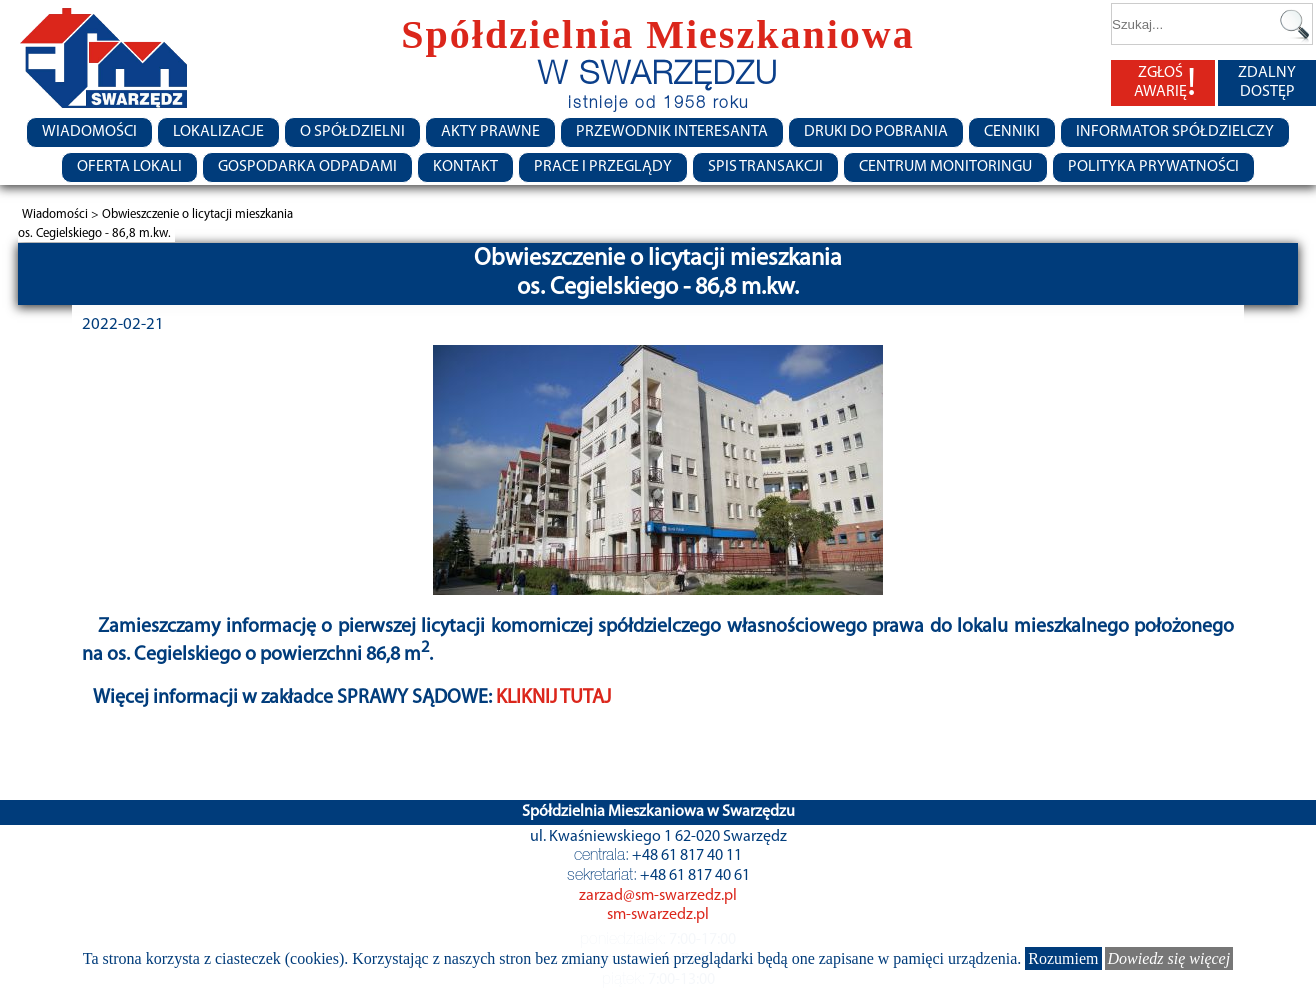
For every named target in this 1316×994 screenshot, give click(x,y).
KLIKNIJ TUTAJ (553, 698)
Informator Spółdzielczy (1175, 132)
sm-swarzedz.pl (658, 915)
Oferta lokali (129, 167)
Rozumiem (1063, 958)
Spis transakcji (765, 167)
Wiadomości (89, 132)
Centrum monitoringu (945, 167)
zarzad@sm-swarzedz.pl (658, 896)
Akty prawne (490, 132)
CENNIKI (1012, 132)
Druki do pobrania (876, 132)
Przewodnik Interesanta (672, 132)
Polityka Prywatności (1153, 167)
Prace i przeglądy (603, 167)
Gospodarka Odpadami (307, 167)
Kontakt (465, 167)
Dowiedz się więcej (1169, 958)
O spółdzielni (352, 132)
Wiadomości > (62, 214)
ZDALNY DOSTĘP (1267, 82)
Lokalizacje (218, 132)
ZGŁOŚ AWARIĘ (1165, 83)
